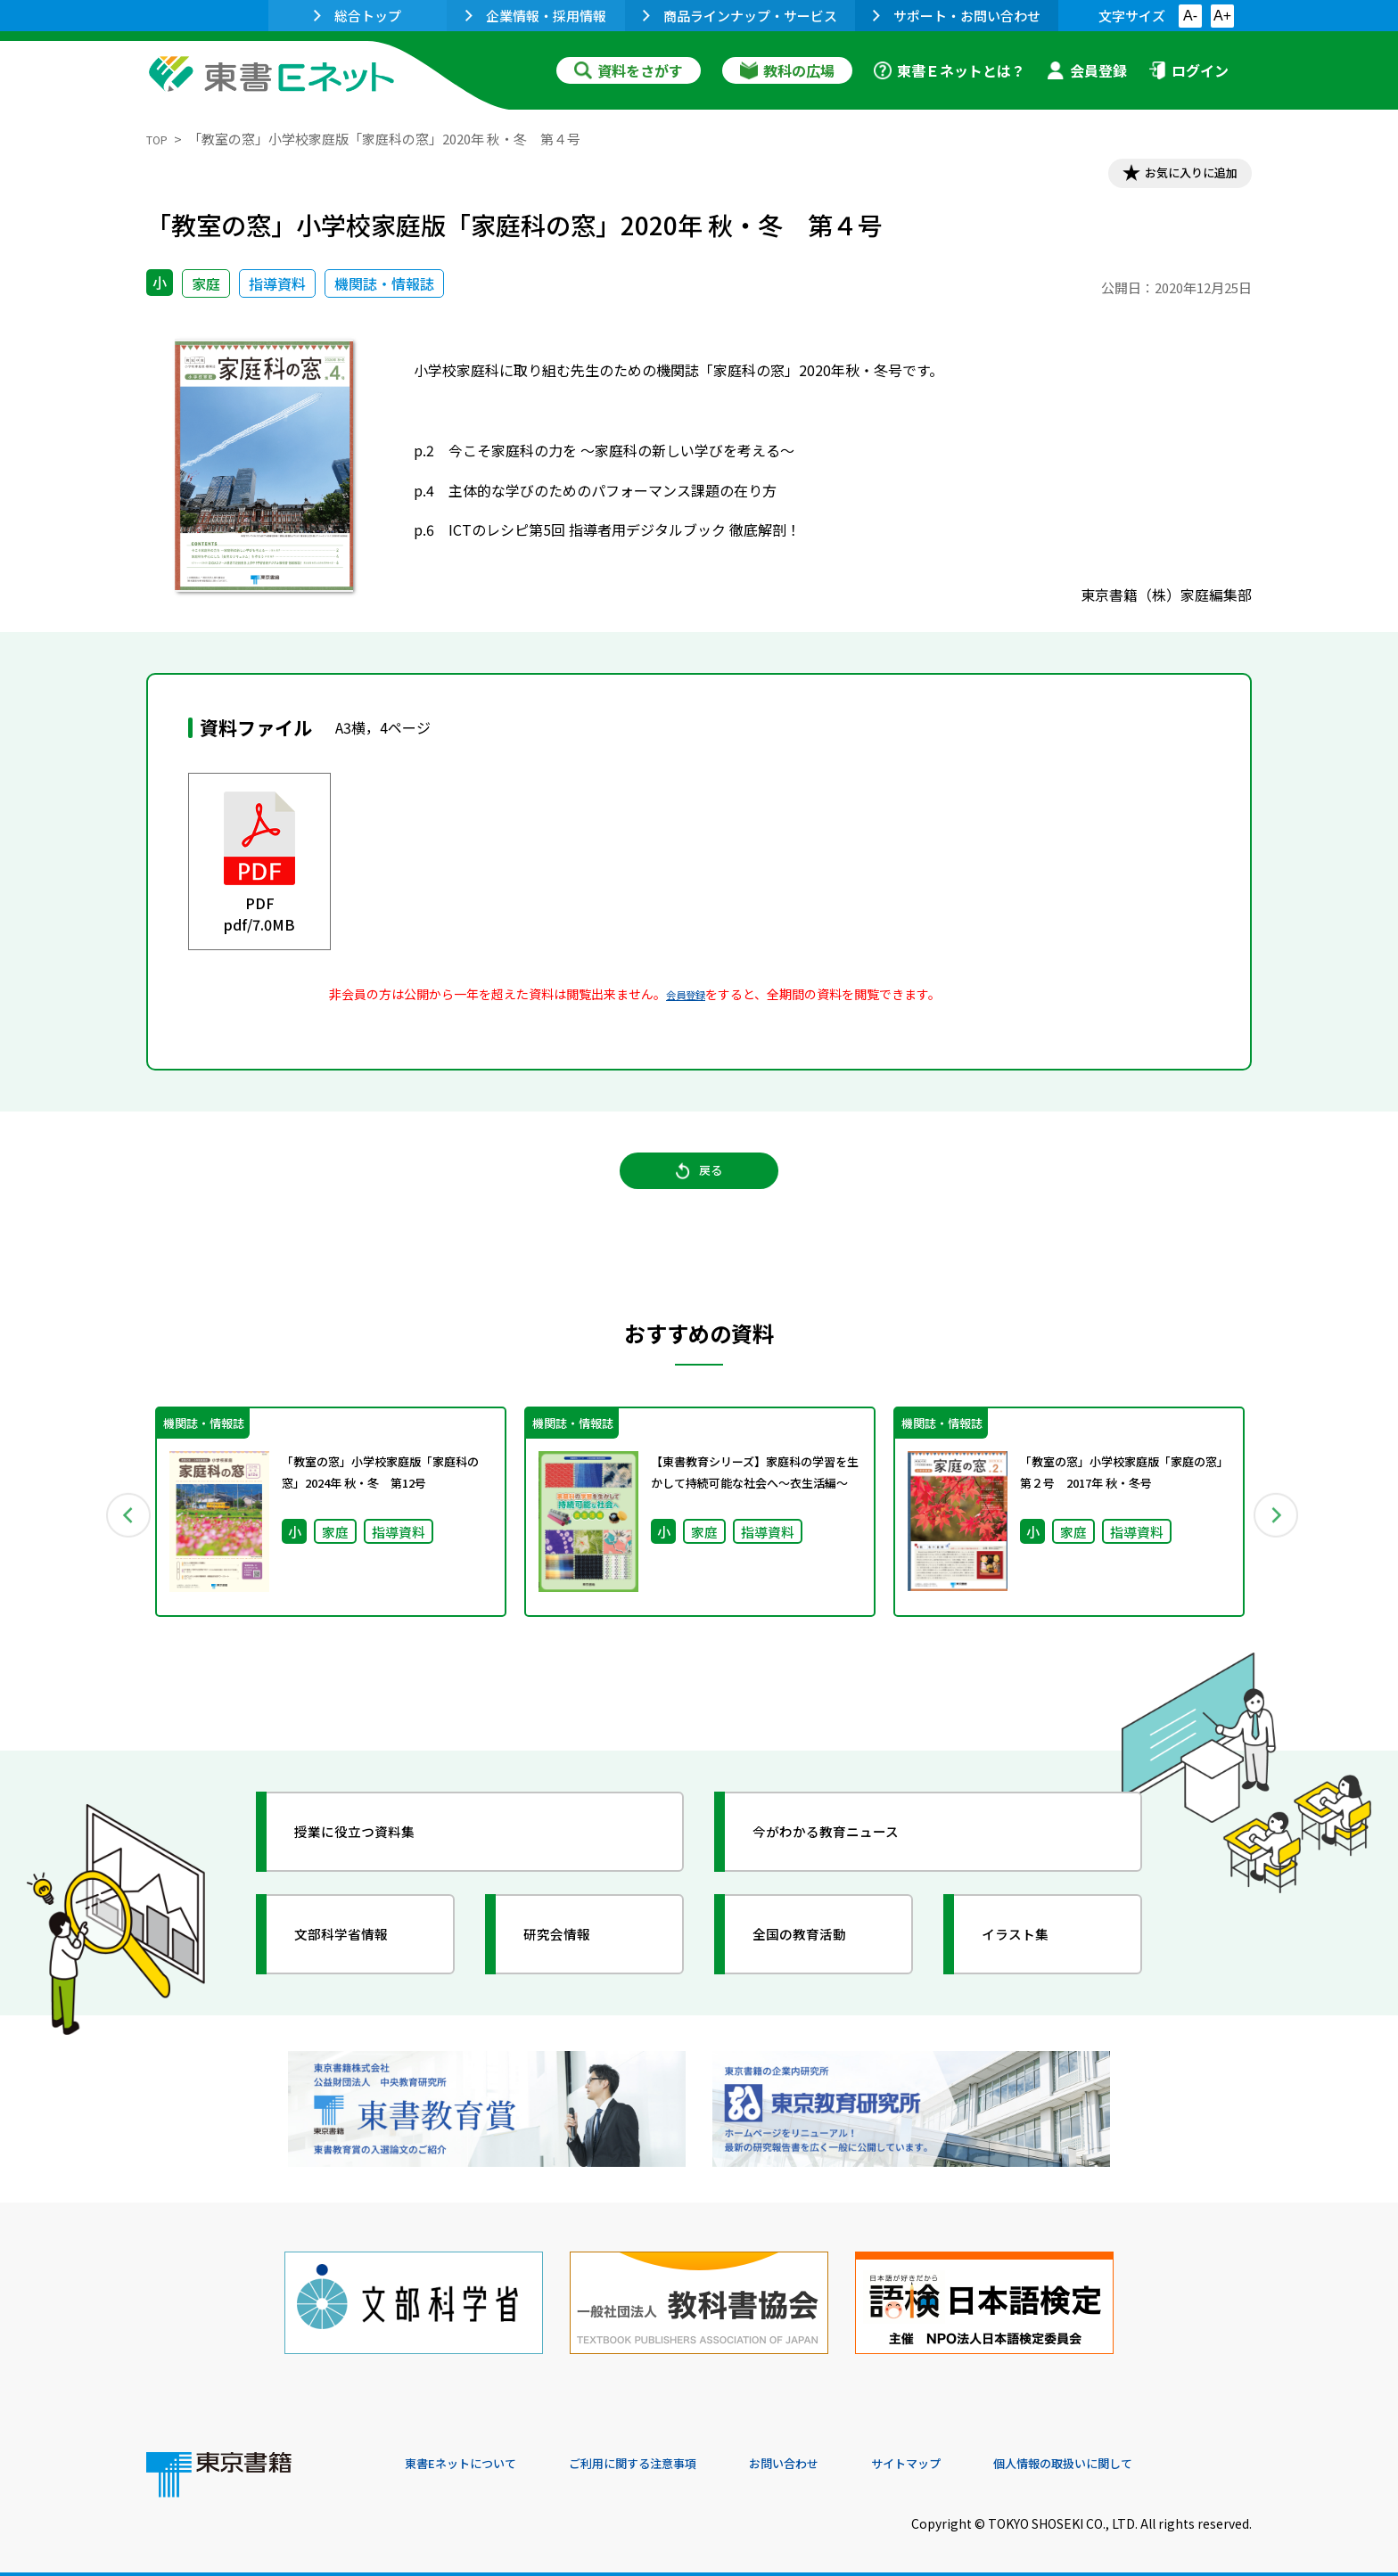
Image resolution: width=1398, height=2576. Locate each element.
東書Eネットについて (473, 2455)
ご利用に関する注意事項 (673, 2455)
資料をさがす (628, 70)
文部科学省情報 (358, 1960)
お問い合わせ (847, 2455)
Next (1277, 1537)
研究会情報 (571, 1960)
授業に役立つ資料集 (374, 1857)
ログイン (1188, 70)
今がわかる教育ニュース (848, 1857)
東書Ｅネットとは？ (949, 70)
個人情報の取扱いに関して (1166, 2455)
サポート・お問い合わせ (956, 15)
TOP (160, 138)
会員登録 (1087, 70)
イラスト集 (1030, 1960)
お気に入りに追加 (1175, 176)
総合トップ (357, 15)
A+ (1222, 15)
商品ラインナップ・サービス (740, 15)
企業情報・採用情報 (535, 15)
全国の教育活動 (817, 1960)
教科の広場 (787, 70)
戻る (699, 1191)
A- (1190, 15)
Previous (120, 1537)
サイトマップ (985, 2455)
